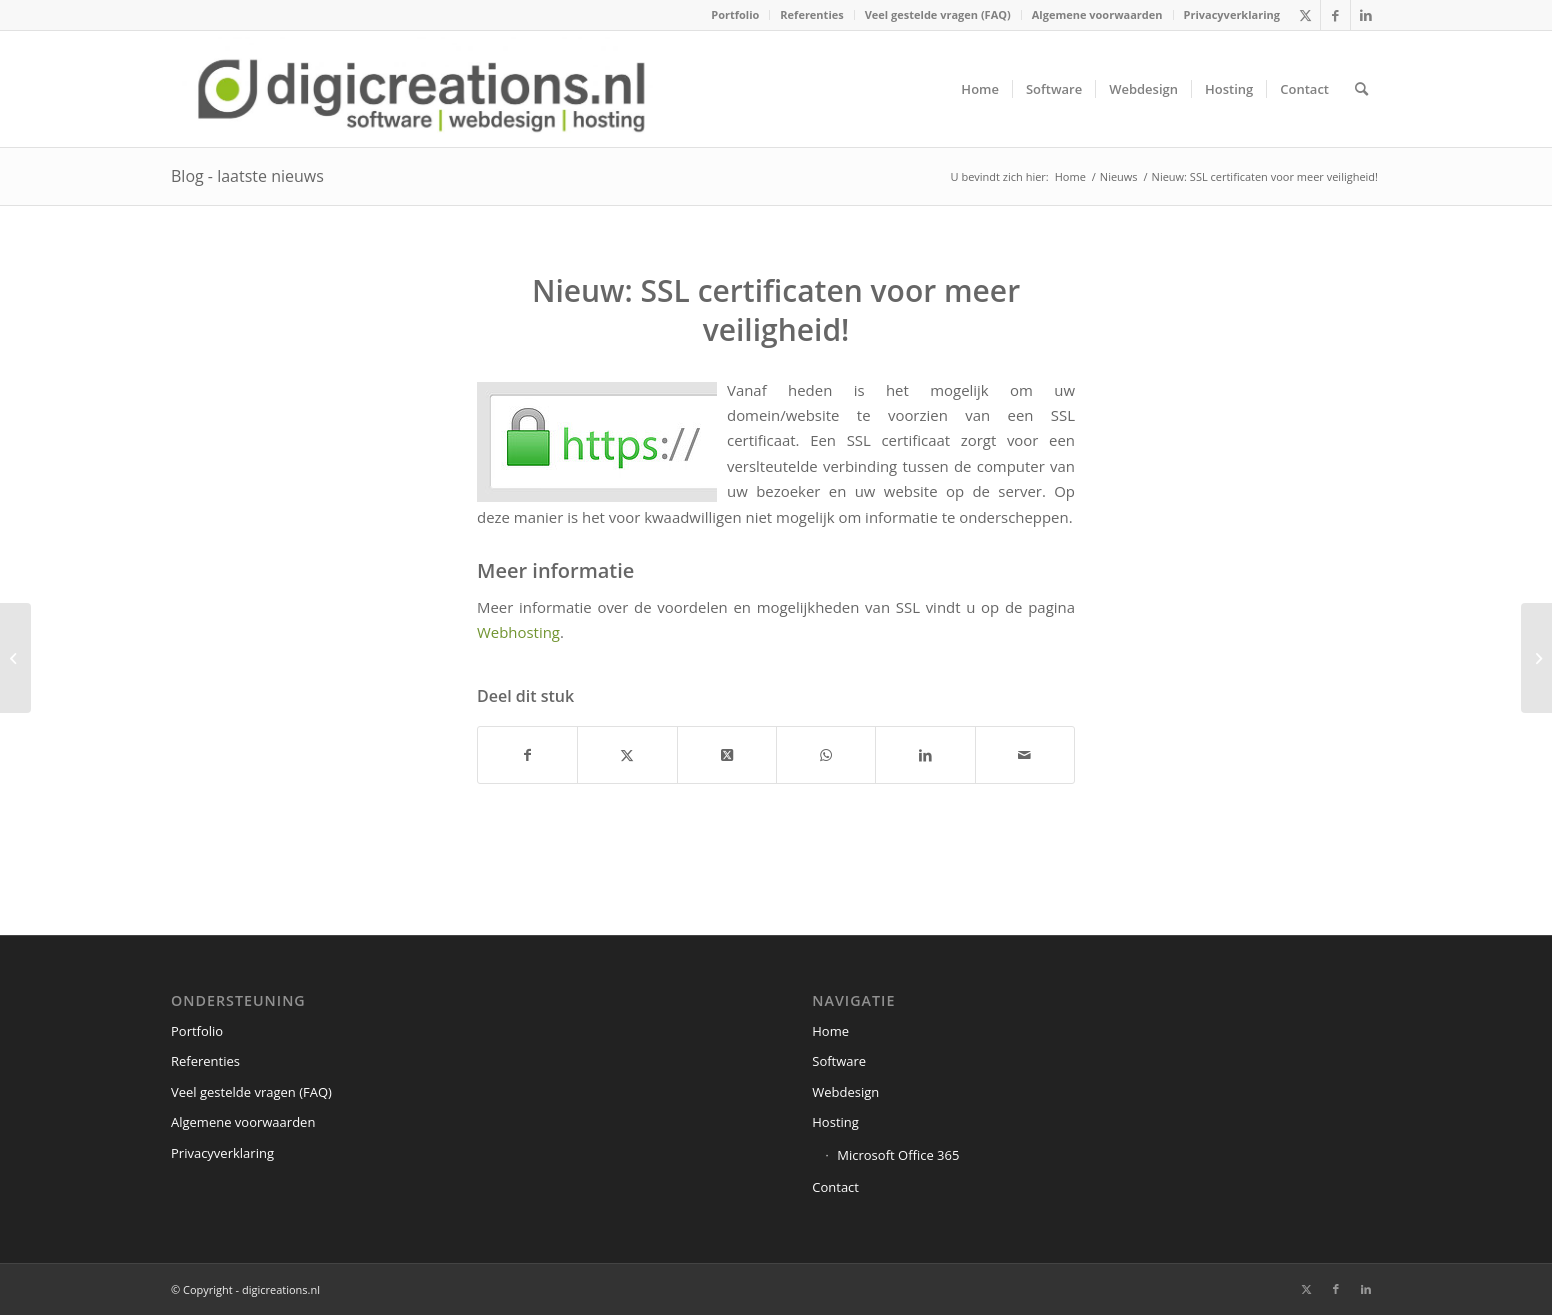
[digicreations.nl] (421, 89)
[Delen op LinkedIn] (925, 755)
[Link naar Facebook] (1335, 15)
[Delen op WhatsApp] (826, 755)
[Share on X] (727, 755)
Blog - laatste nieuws (247, 176)
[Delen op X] (627, 755)
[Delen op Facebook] (527, 755)
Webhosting (518, 632)
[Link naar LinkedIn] (1366, 15)
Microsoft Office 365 (898, 1155)
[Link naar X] (1305, 15)
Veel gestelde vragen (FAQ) (938, 14)
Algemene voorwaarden (1097, 14)
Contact (835, 1187)
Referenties (811, 14)
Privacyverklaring (1232, 14)
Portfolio (735, 14)
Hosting (835, 1122)
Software (839, 1061)
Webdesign (845, 1092)
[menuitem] (735, 15)
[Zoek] (1361, 89)
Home (830, 1031)
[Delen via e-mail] (1025, 755)
